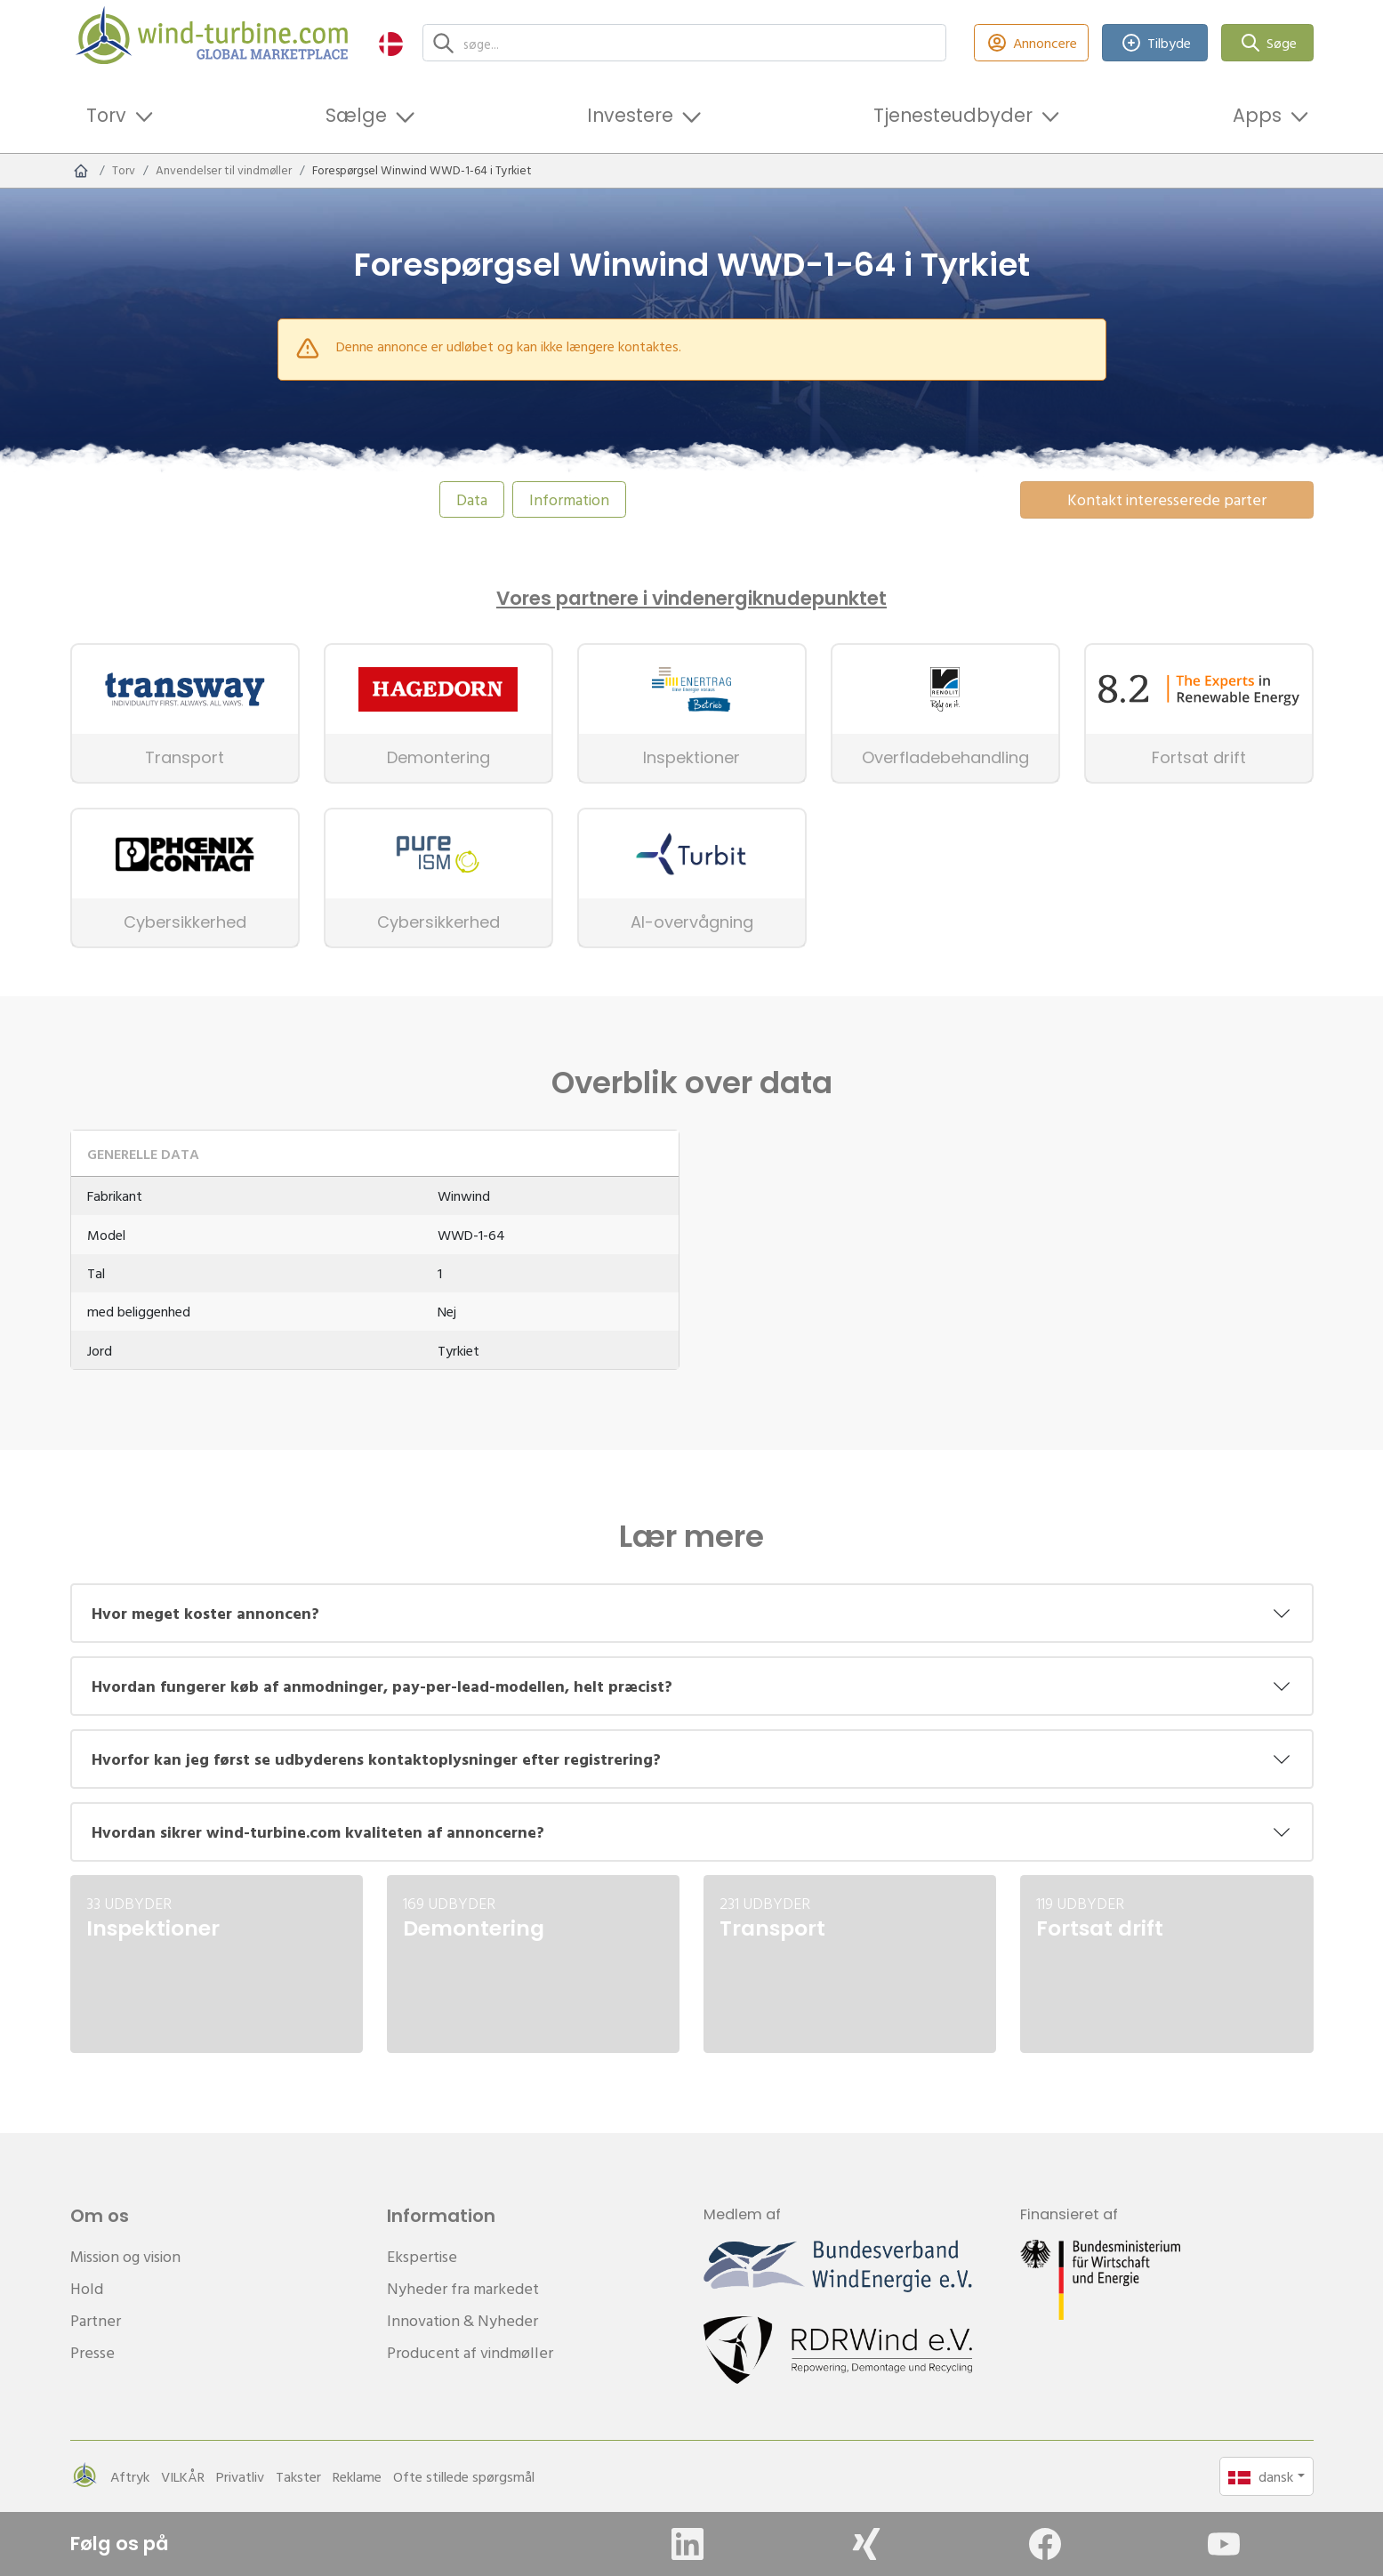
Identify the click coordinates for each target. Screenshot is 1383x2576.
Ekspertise (422, 2256)
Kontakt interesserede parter (1166, 499)
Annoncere (1031, 43)
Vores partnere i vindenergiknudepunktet (691, 598)
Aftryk (129, 2476)
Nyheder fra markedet (463, 2288)
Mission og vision (125, 2256)
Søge (1267, 43)
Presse (92, 2352)
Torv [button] (106, 115)
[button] (391, 43)
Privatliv (240, 2476)
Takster (298, 2476)
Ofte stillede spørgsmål (464, 2476)
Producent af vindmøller (470, 2352)
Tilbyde (1155, 43)
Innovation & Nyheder (462, 2320)
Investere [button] (630, 115)
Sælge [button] (356, 115)
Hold (86, 2288)
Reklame (357, 2476)
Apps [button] (1257, 115)
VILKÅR (183, 2476)
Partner (95, 2320)
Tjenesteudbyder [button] (953, 115)
